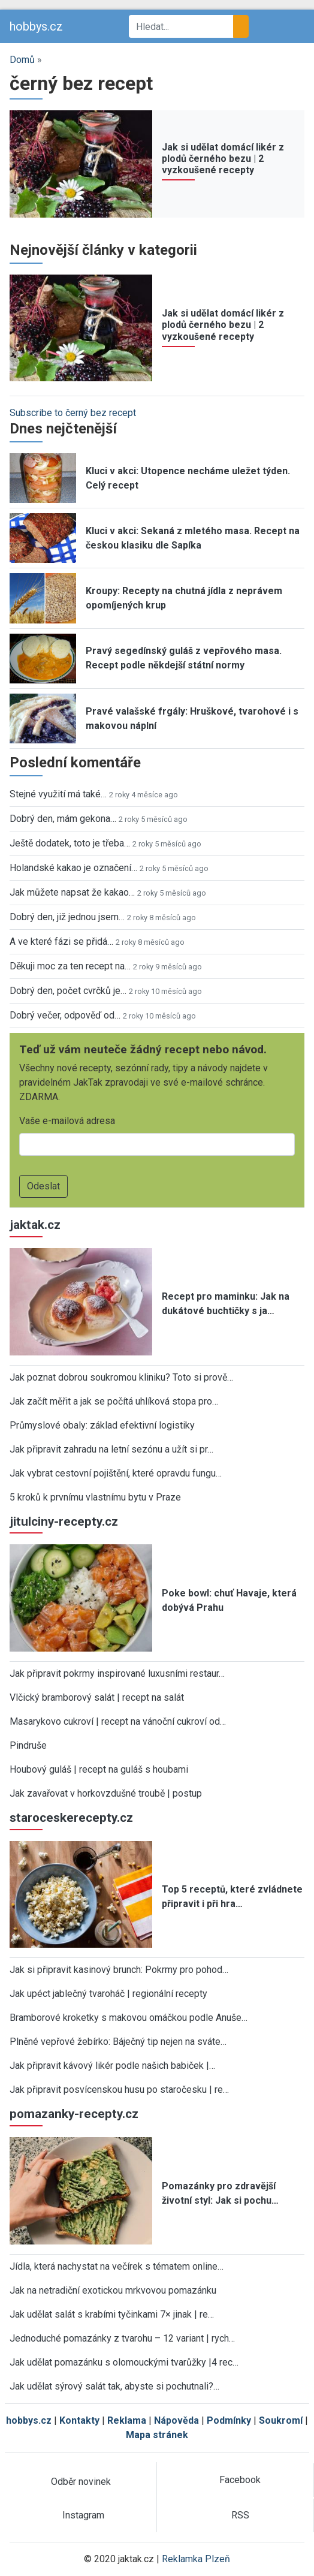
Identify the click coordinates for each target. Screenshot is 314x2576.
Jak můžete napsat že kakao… (72, 892)
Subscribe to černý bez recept (73, 412)
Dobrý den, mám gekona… (63, 818)
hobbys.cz (36, 26)
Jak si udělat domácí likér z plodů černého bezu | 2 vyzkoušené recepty (223, 158)
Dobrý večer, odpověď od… (65, 1015)
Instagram (83, 2515)
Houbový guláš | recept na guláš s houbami (99, 1769)
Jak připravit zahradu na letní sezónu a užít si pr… (111, 1449)
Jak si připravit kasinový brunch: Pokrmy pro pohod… (119, 1969)
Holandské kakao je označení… (73, 867)
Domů (22, 59)
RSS (240, 2515)
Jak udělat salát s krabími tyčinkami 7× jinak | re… (112, 2314)
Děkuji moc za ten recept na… (70, 966)
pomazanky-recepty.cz (74, 2114)
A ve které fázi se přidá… (61, 941)
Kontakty (79, 2420)
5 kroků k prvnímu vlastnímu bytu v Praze (95, 1497)
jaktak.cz (35, 1225)
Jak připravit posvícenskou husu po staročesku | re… (119, 2089)
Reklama (126, 2420)
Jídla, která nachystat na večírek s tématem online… (117, 2266)
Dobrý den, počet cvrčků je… (68, 990)
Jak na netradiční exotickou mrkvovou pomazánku (113, 2290)
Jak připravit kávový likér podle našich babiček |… (112, 2065)
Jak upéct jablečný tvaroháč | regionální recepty (108, 1993)
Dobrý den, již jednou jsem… (67, 917)
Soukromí (281, 2420)
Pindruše (28, 1745)
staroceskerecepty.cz (71, 1817)
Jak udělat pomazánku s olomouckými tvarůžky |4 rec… (124, 2362)
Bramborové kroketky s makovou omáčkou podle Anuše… (128, 2017)
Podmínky (229, 2420)
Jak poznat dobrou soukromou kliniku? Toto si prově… (121, 1377)
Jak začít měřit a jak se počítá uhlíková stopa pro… (114, 1401)
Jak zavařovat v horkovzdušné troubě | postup (106, 1793)
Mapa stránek (157, 2435)
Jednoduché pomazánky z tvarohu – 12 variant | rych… (122, 2338)
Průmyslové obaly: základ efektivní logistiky (102, 1425)
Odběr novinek (81, 2481)
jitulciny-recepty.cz (64, 1521)
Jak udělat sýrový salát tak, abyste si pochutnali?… (114, 2386)
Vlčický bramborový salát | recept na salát (97, 1697)
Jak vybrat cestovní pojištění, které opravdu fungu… (116, 1473)
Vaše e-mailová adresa (67, 1120)
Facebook (240, 2479)
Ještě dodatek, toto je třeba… (70, 843)
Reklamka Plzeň (196, 2559)
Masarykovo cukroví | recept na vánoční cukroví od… (118, 1721)
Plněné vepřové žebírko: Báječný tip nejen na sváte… (118, 2041)
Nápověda (176, 2420)
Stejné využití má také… (58, 794)
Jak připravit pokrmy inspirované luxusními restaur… (117, 1673)
